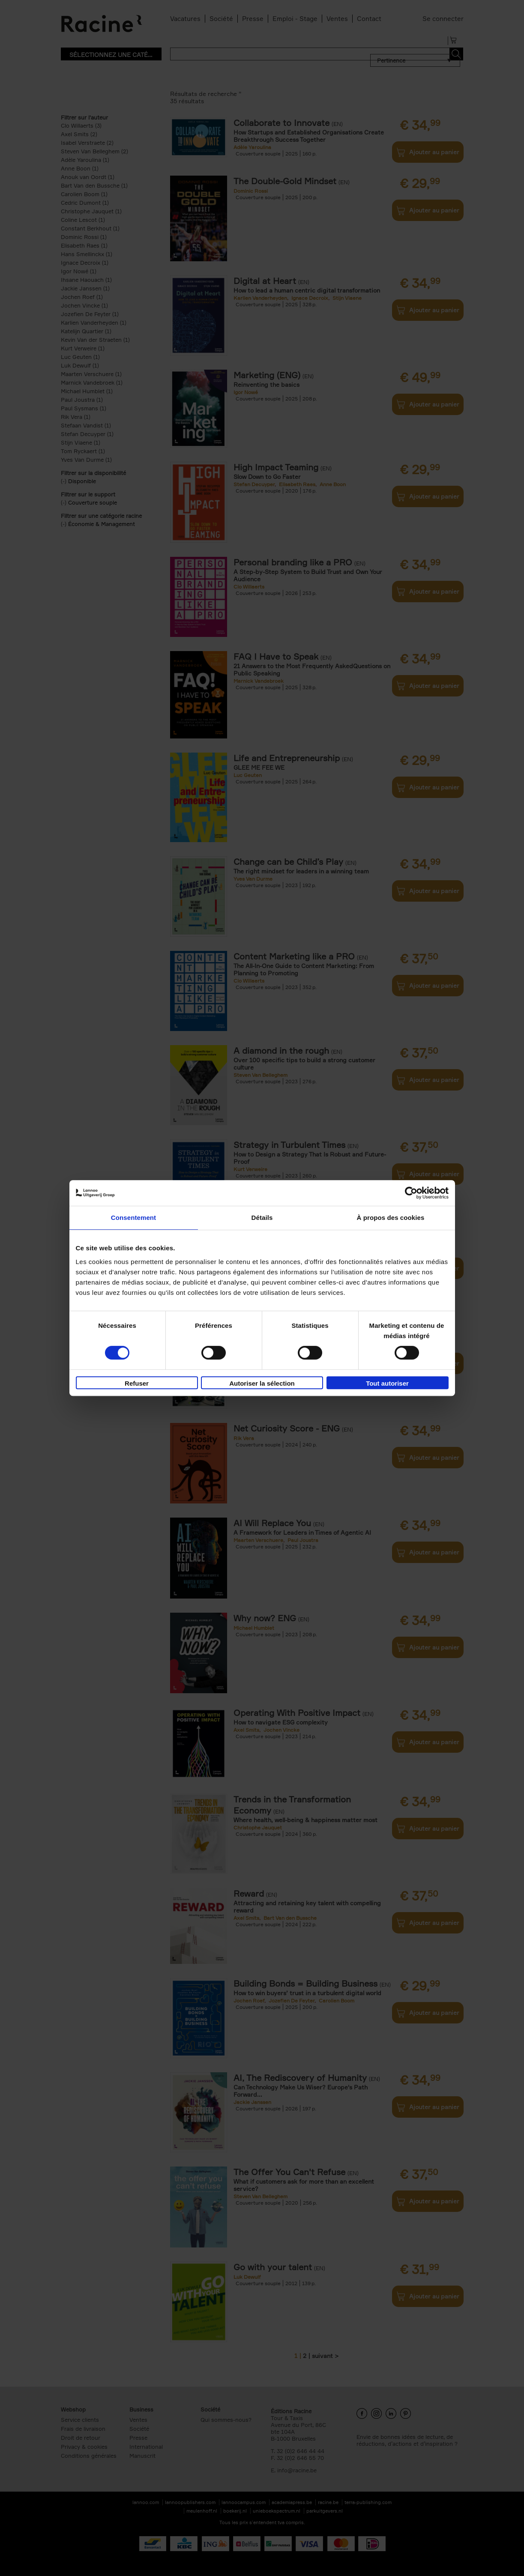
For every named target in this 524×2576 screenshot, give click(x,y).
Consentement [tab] (133, 1217)
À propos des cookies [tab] (391, 1217)
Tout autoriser (387, 1383)
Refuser (137, 1383)
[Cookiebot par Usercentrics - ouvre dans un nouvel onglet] (411, 1192)
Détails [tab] (262, 1217)
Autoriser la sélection (262, 1383)
